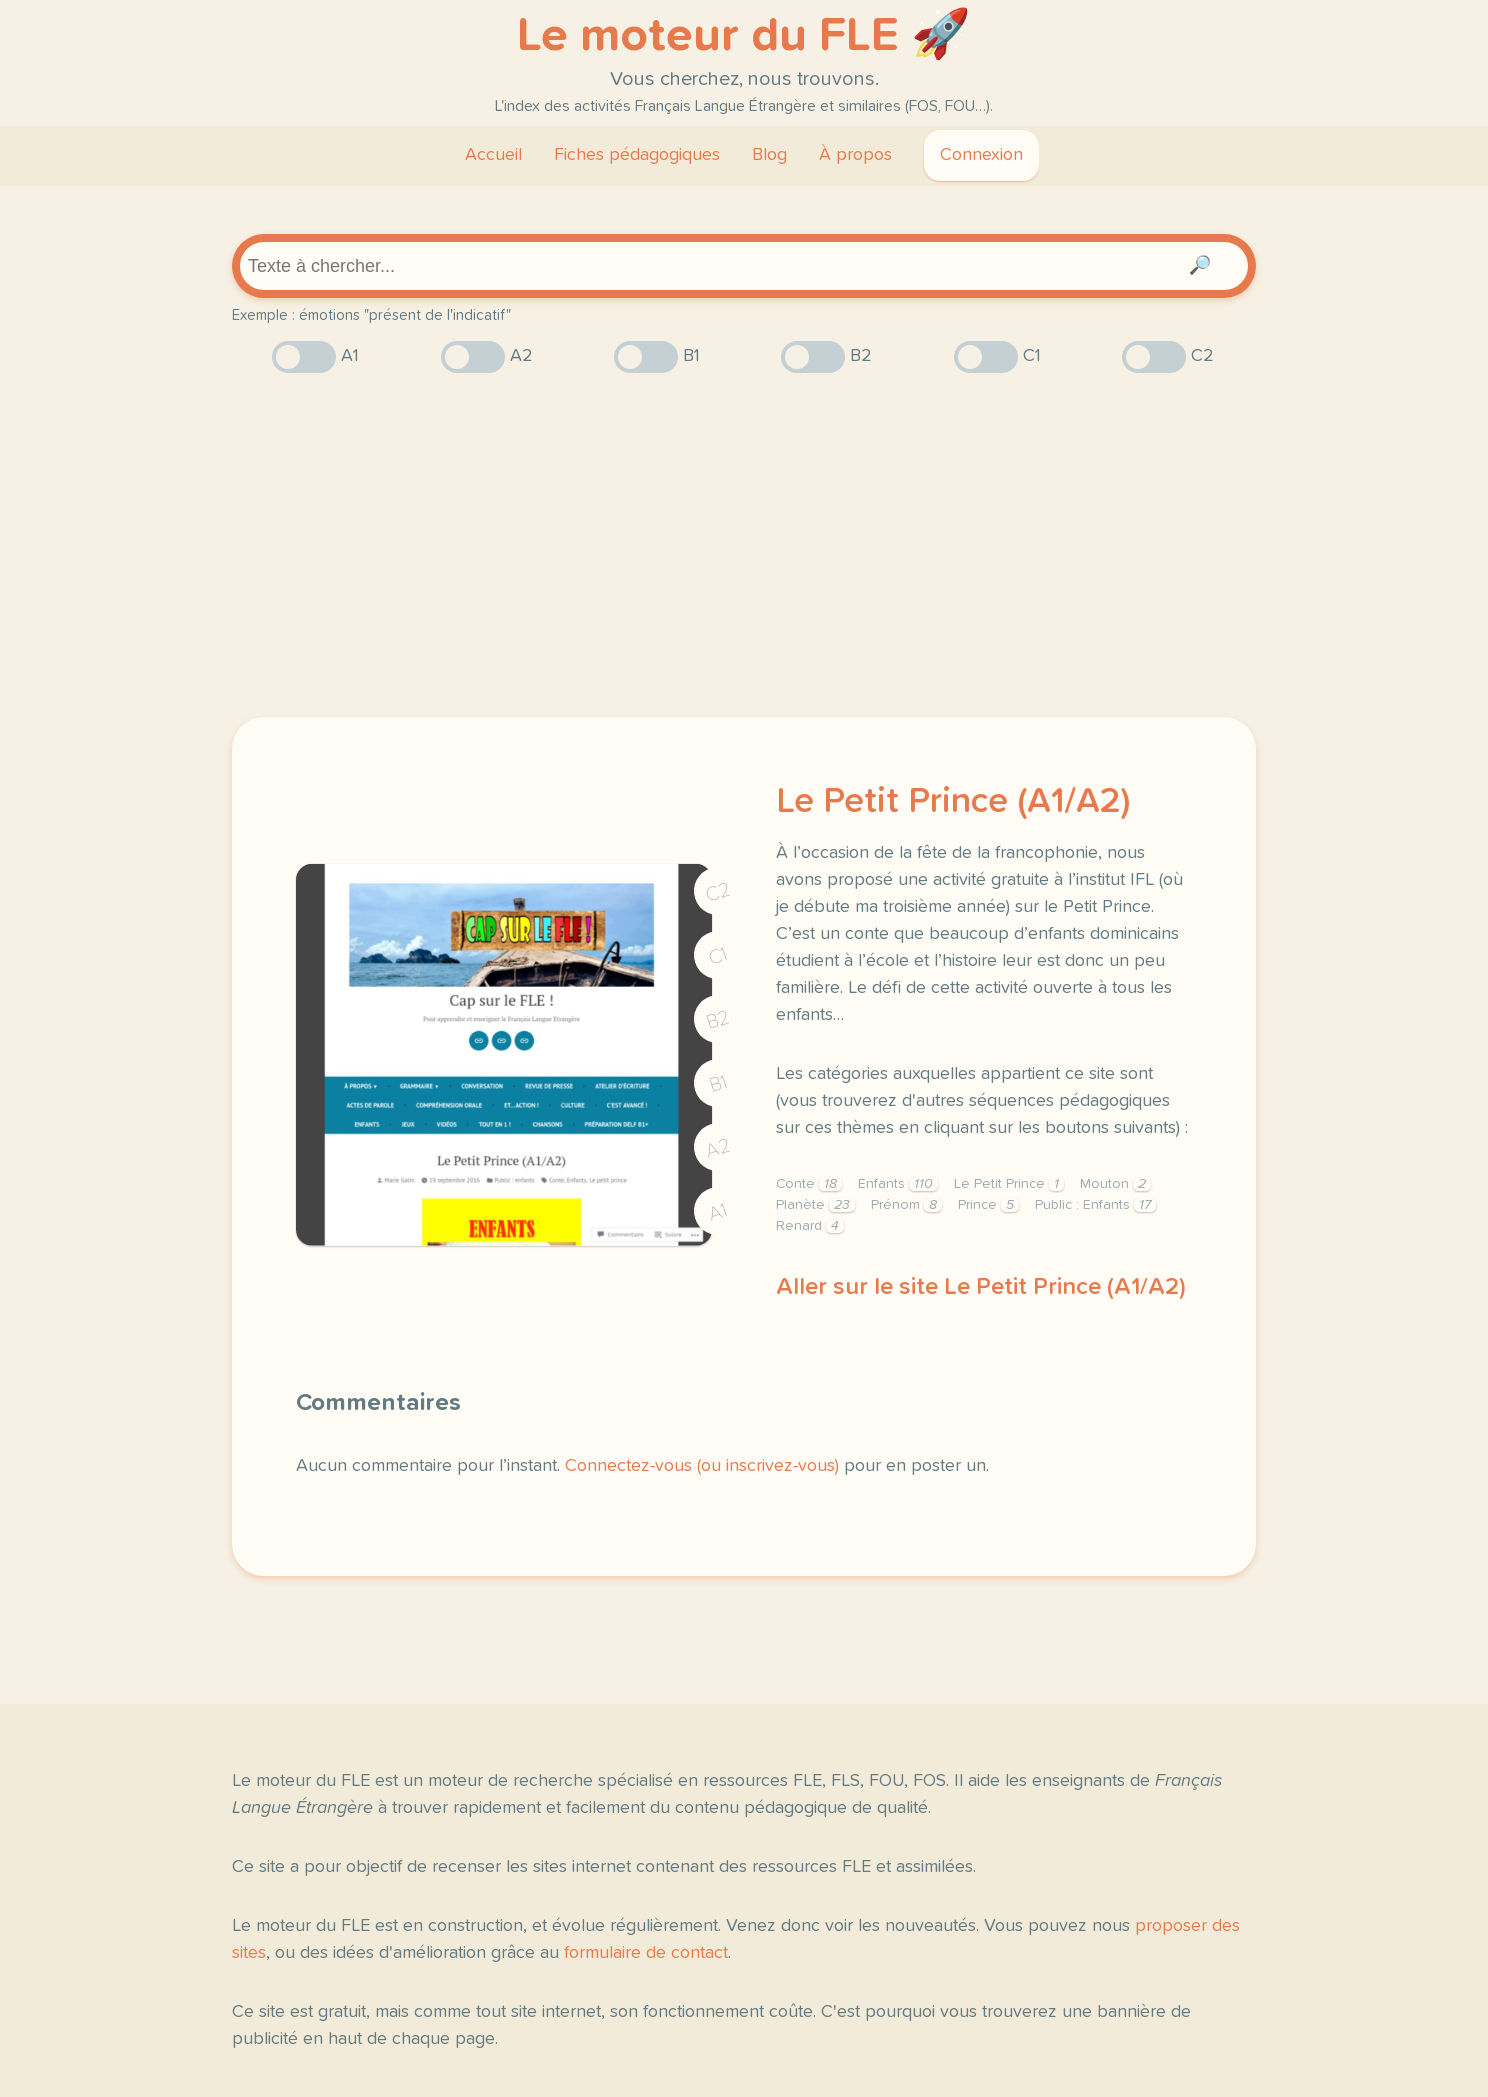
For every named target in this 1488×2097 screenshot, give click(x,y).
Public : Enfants (1095, 1205)
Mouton (1115, 1184)
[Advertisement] (744, 545)
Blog (769, 155)
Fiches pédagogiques (637, 155)
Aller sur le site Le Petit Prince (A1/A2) (981, 1287)
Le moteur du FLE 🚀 (744, 36)
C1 (718, 956)
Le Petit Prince (1009, 1184)
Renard (810, 1226)
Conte (809, 1184)
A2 (718, 1148)
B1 (718, 1084)
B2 (718, 1020)
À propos (855, 155)
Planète (815, 1205)
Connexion (981, 155)
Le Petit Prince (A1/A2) (953, 802)
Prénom (906, 1205)
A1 (718, 1212)
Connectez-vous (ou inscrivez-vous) (702, 1466)
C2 (718, 892)
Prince (988, 1205)
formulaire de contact (646, 1953)
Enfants (898, 1184)
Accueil (493, 155)
